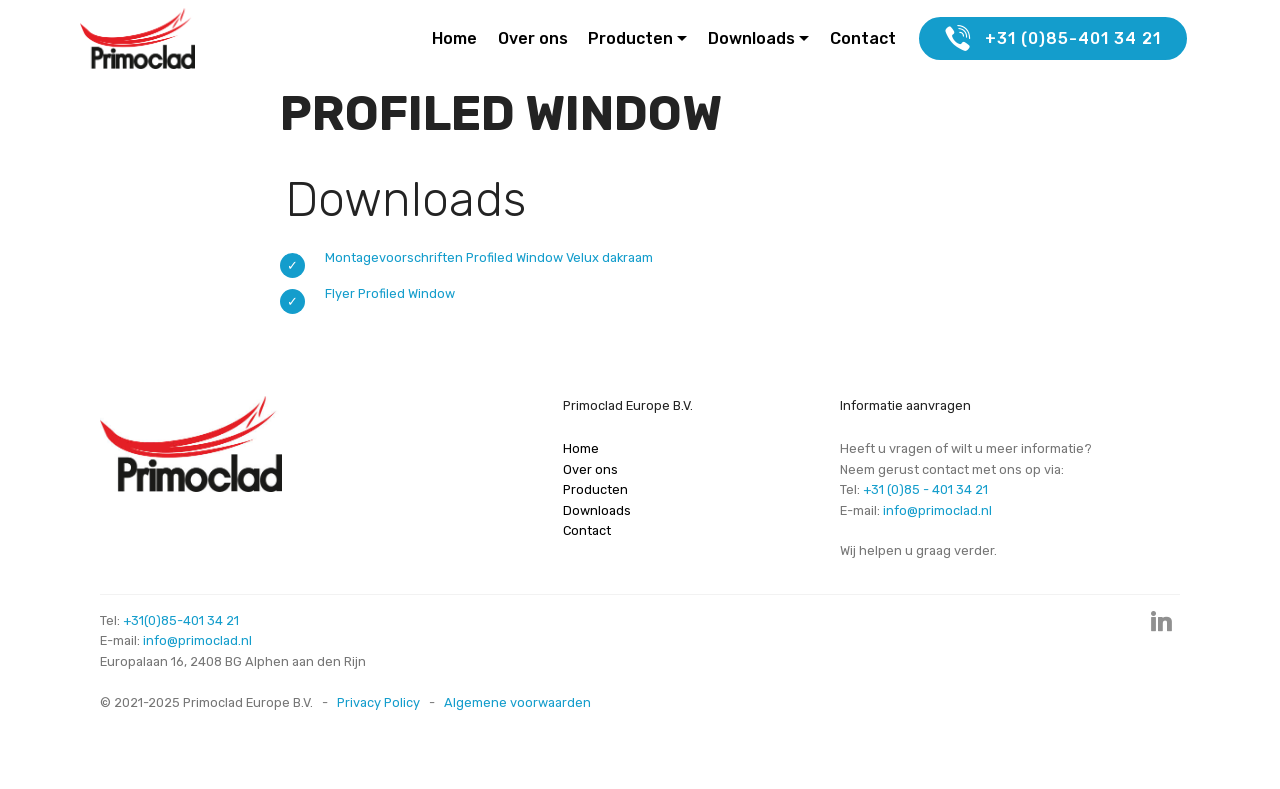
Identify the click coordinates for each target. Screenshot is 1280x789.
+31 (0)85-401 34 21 (1053, 39)
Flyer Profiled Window (390, 293)
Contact (863, 38)
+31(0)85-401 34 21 (181, 620)
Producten (630, 38)
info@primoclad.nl (937, 510)
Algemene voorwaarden (517, 702)
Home (454, 38)
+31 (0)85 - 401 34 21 (925, 489)
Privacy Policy (378, 702)
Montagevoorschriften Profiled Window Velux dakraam (489, 257)
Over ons (533, 38)
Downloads (751, 38)
